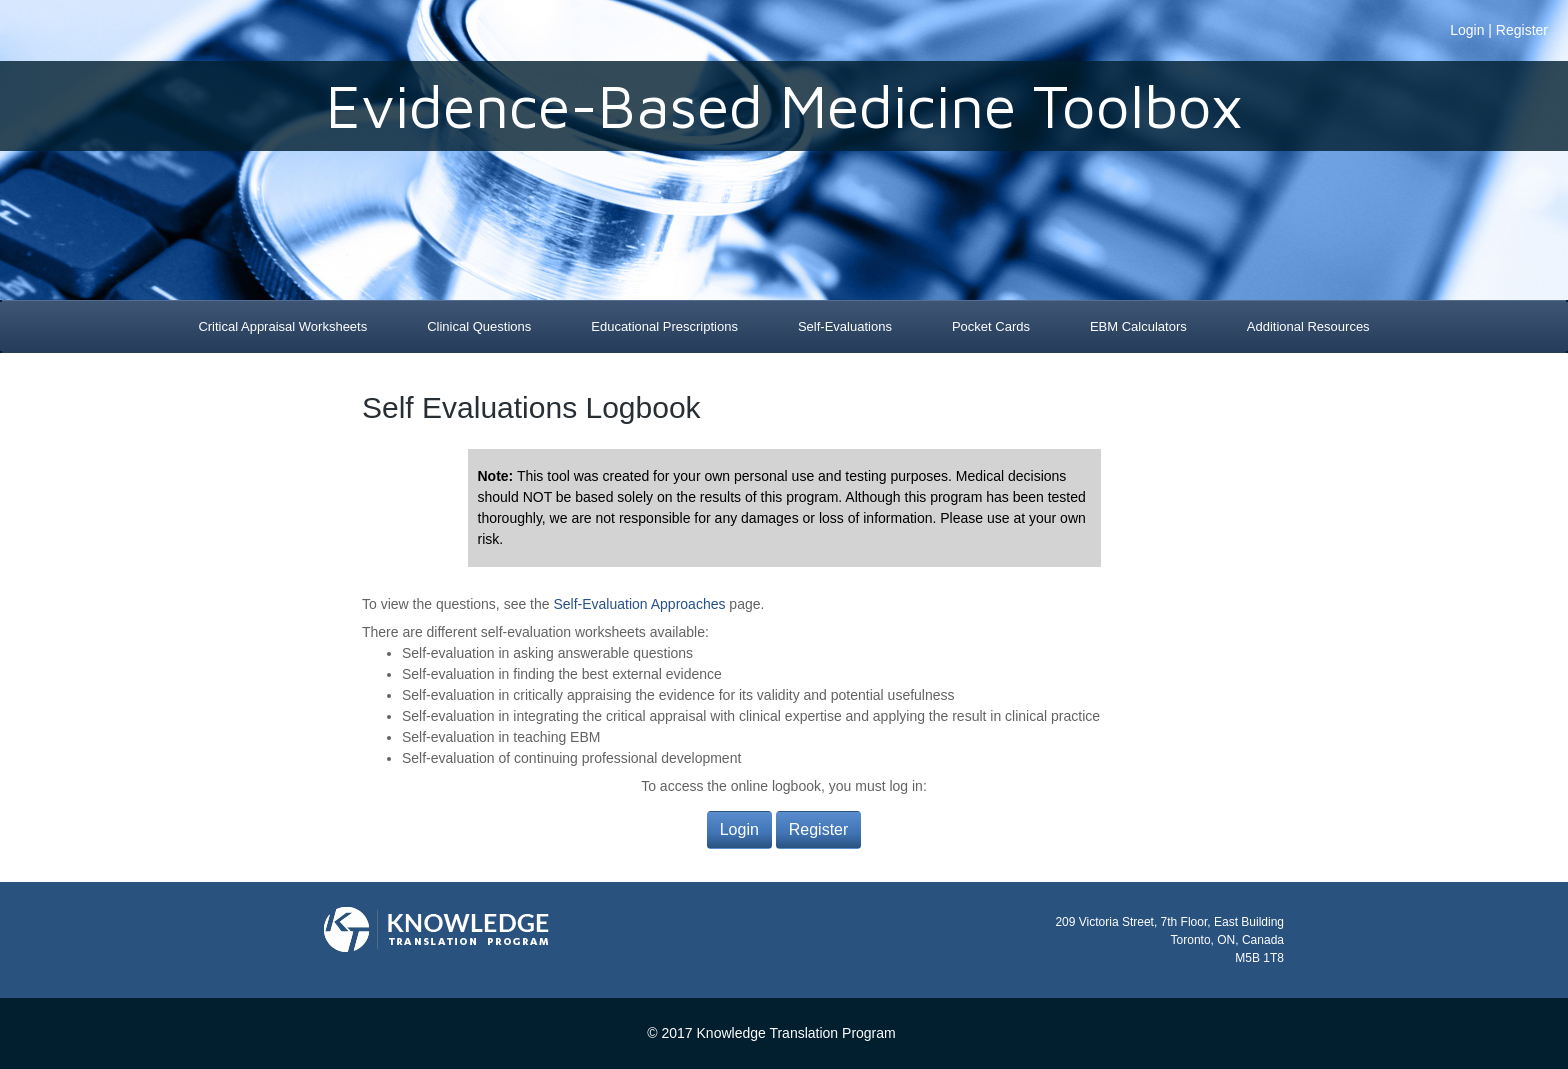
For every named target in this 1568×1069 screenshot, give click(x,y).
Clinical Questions (479, 326)
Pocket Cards (991, 326)
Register (1522, 30)
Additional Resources (1308, 326)
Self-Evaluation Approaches (639, 604)
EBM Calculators (1138, 326)
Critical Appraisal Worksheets (282, 326)
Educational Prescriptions (664, 326)
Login (1467, 30)
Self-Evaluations (845, 326)
